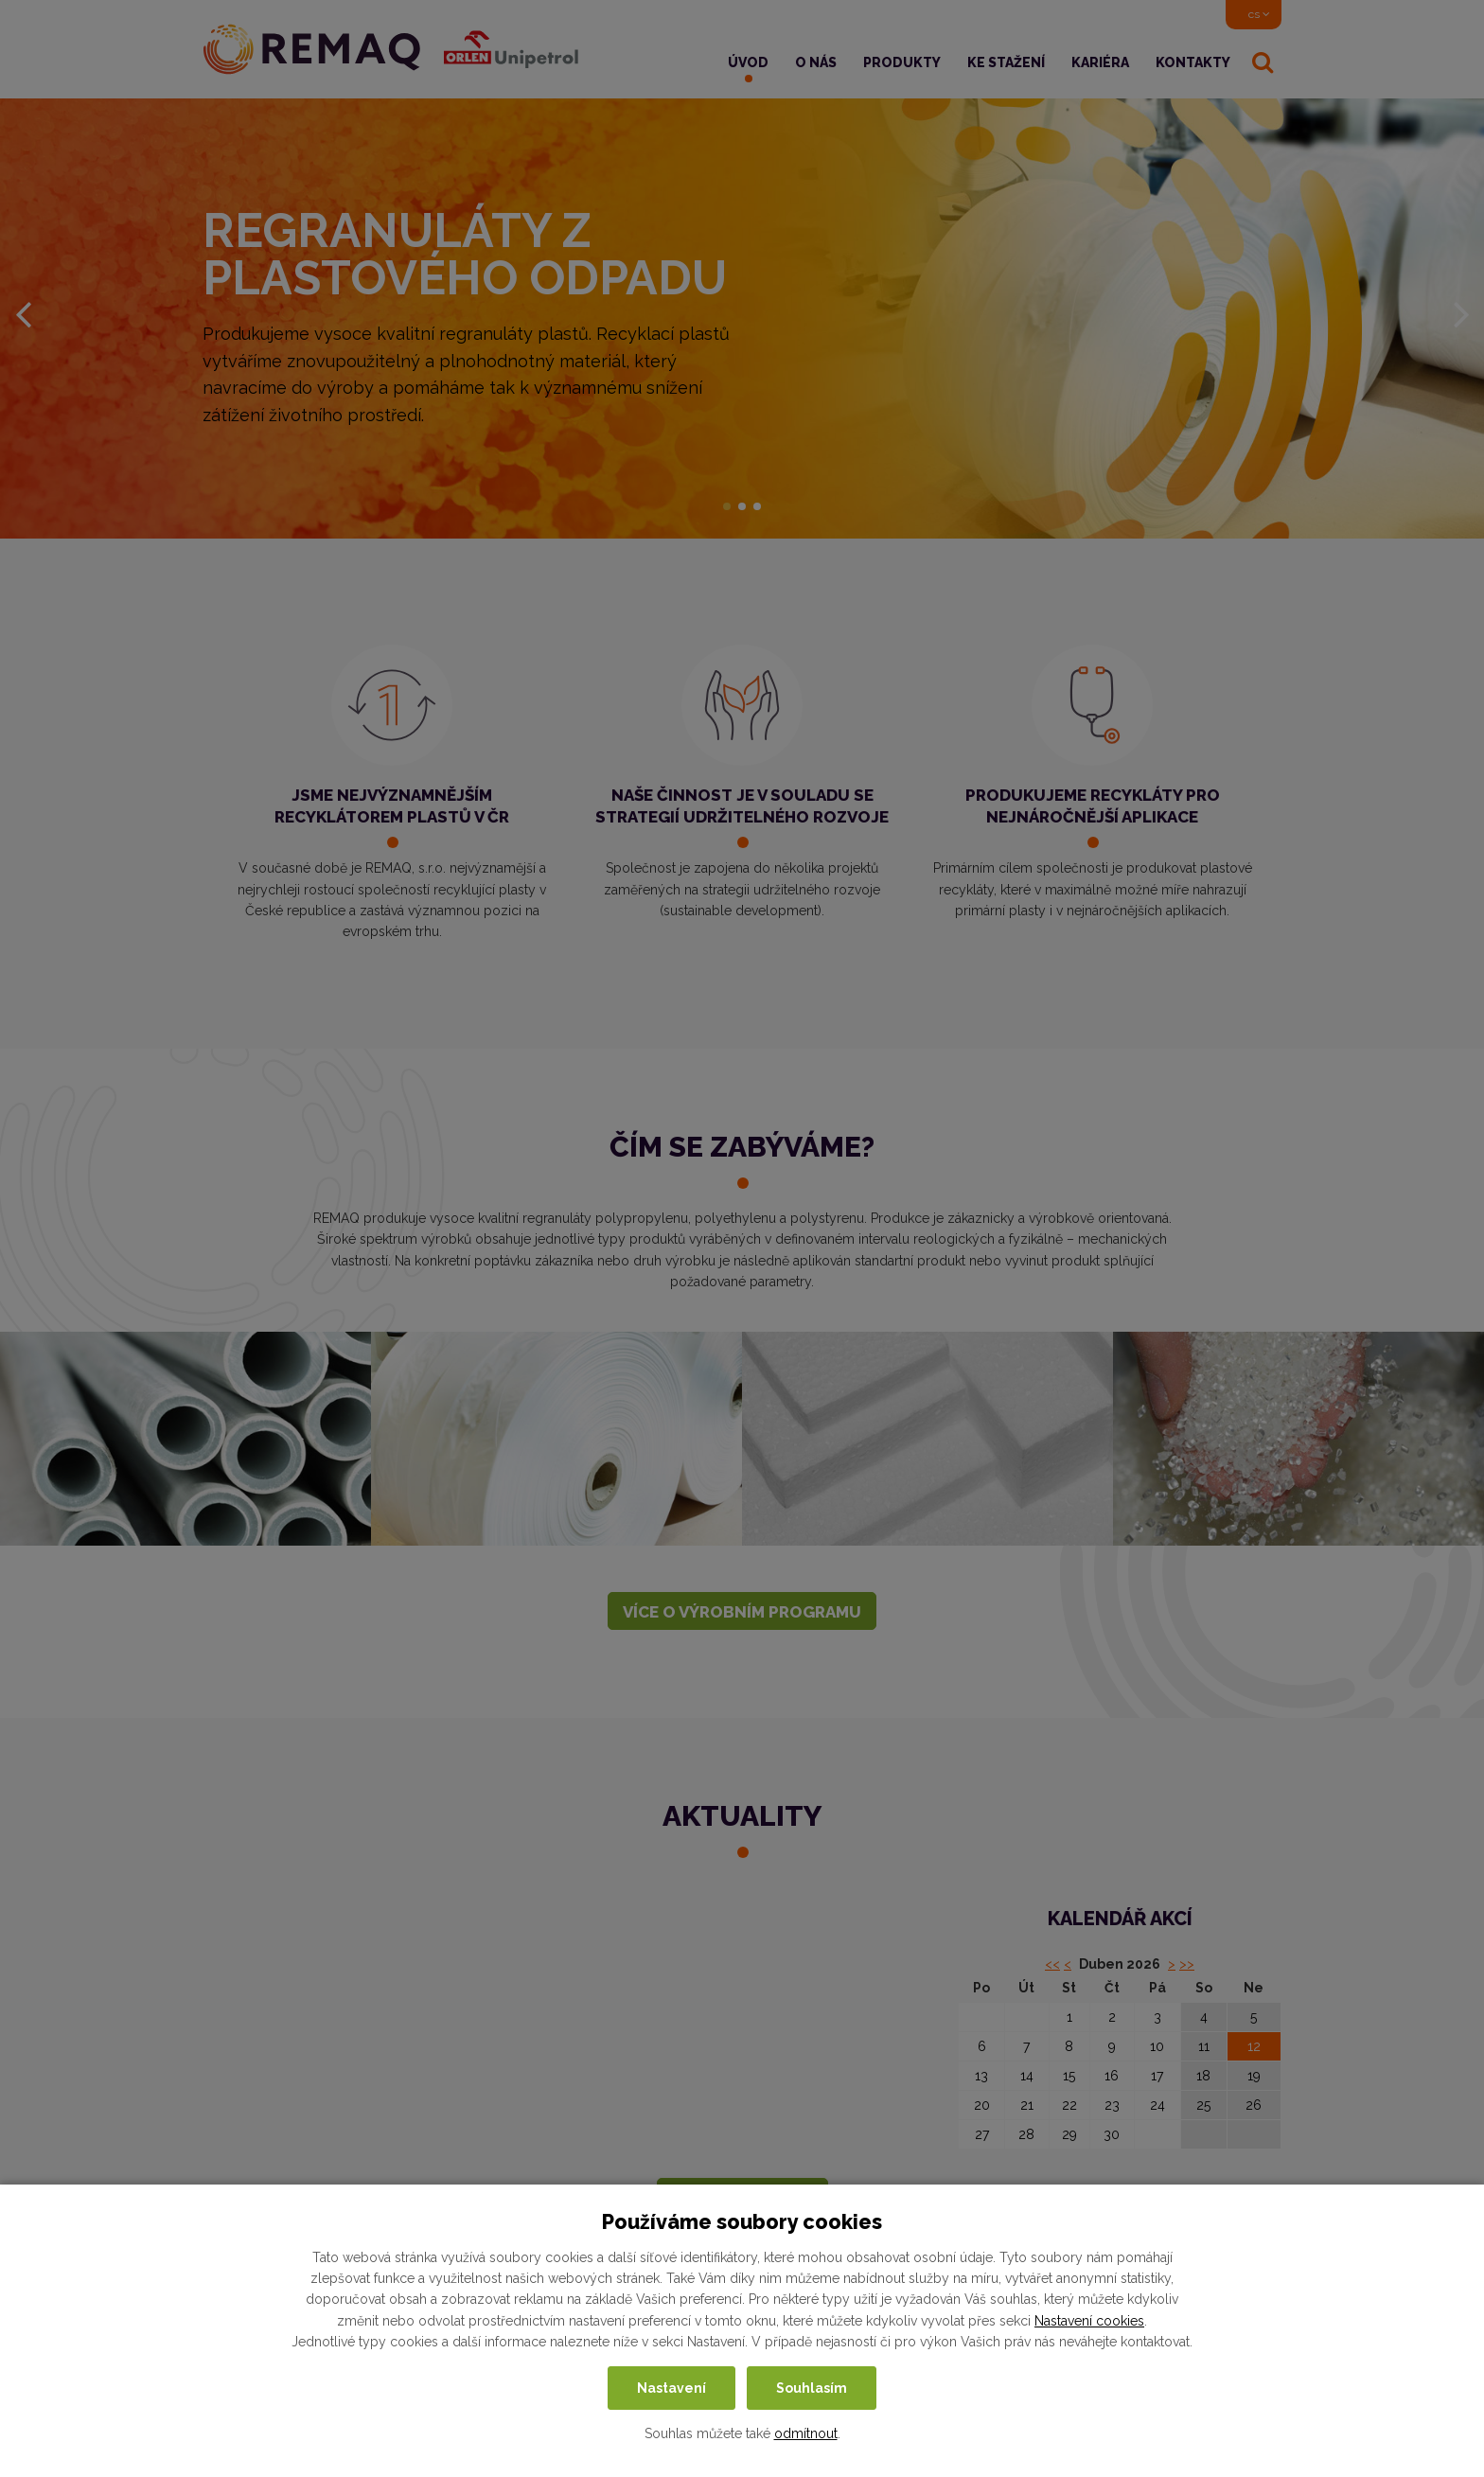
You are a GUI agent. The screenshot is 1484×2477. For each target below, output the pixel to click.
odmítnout (806, 2433)
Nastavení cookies (1089, 2320)
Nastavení (671, 2388)
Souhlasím (811, 2388)
